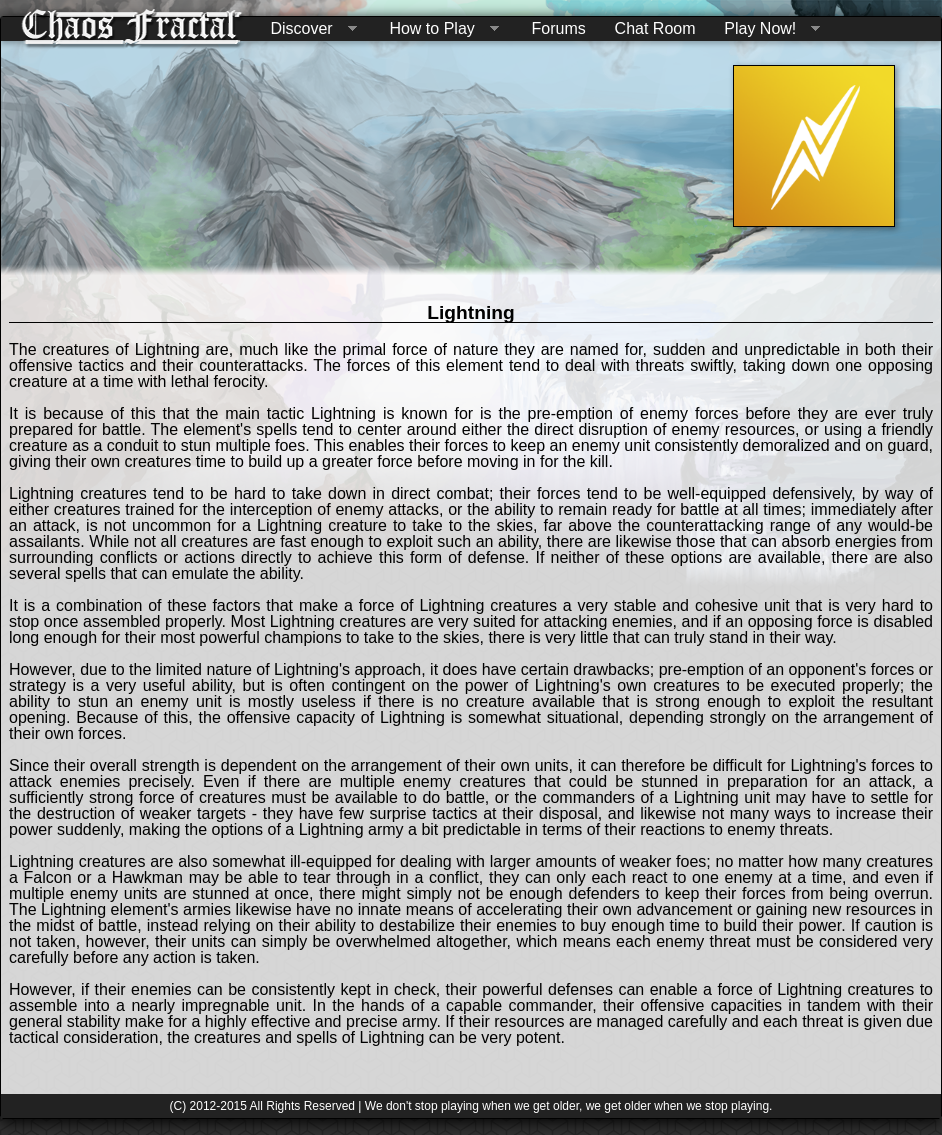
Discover (309, 29)
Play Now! (768, 29)
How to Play (439, 29)
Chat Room (655, 28)
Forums (559, 28)
